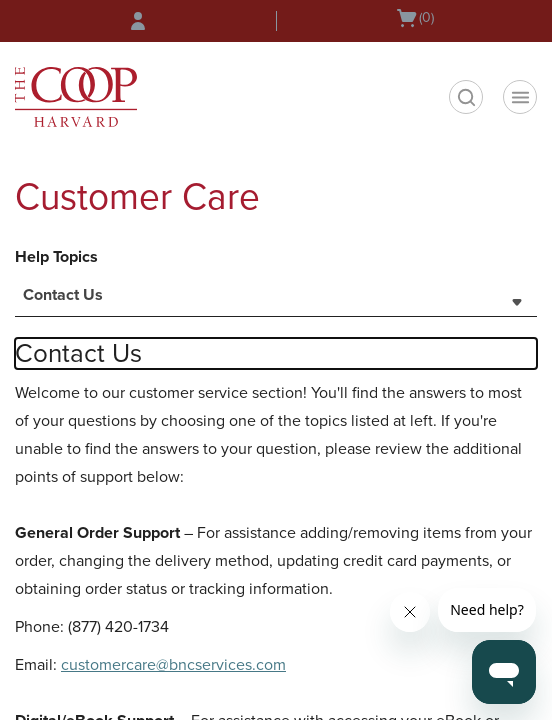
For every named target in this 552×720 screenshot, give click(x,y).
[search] (466, 97)
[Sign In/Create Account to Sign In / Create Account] (138, 21)
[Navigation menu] (520, 97)
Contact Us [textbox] (63, 295)
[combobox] (276, 301)
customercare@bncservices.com (173, 665)
